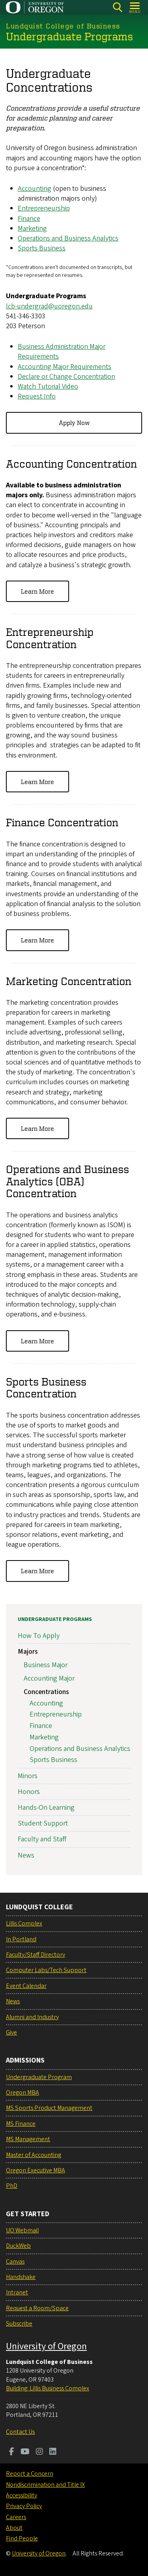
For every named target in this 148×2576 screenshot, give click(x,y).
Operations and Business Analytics (68, 238)
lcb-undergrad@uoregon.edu (49, 306)
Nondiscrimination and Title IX (45, 2484)
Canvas (15, 2261)
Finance (29, 218)
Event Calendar (26, 1986)
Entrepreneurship (44, 208)
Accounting (34, 189)
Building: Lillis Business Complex (47, 2388)
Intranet (17, 2292)
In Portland (21, 1939)
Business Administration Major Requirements (61, 351)
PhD (11, 2185)
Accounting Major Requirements (64, 366)
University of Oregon (46, 2346)
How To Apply (39, 1636)
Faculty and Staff (42, 1840)
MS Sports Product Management (49, 2108)
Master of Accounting (33, 2155)
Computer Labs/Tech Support (46, 1970)
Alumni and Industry (32, 2017)
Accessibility (21, 2495)
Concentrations (46, 1692)
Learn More (37, 590)
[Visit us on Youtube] (25, 2452)
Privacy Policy (24, 2506)
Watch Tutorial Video (48, 386)
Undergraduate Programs (55, 1619)
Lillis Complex (24, 1923)
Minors (27, 1776)
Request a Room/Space (37, 2308)
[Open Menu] (135, 7)
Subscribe (19, 2323)
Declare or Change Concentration (66, 376)
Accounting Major (49, 1678)
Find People (22, 2538)
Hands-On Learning (46, 1808)
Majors (28, 1652)
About (14, 2527)
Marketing (32, 228)
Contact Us (20, 2431)
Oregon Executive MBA (35, 2170)
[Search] (117, 7)
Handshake (21, 2277)
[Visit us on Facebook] (11, 2452)
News (26, 1855)
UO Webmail (22, 2230)
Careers (16, 2517)
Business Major (45, 1665)
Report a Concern (29, 2473)
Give (11, 2032)
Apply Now (74, 422)
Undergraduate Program (39, 2077)
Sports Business (42, 248)
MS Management (28, 2139)
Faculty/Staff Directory (35, 1954)
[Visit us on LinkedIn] (53, 2452)
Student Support (43, 1824)
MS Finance (21, 2123)
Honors (29, 1792)
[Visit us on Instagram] (39, 2452)
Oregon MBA (22, 2092)
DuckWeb (18, 2245)
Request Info (37, 396)
